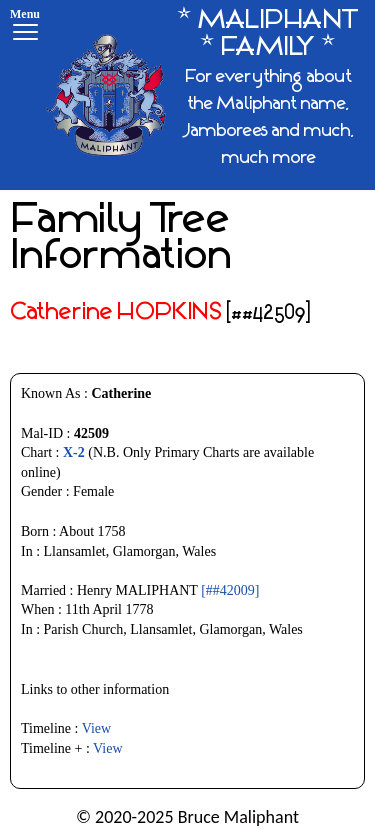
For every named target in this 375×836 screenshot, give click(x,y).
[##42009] (230, 590)
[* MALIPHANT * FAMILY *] (203, 95)
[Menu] (25, 27)
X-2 (74, 452)
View (96, 728)
